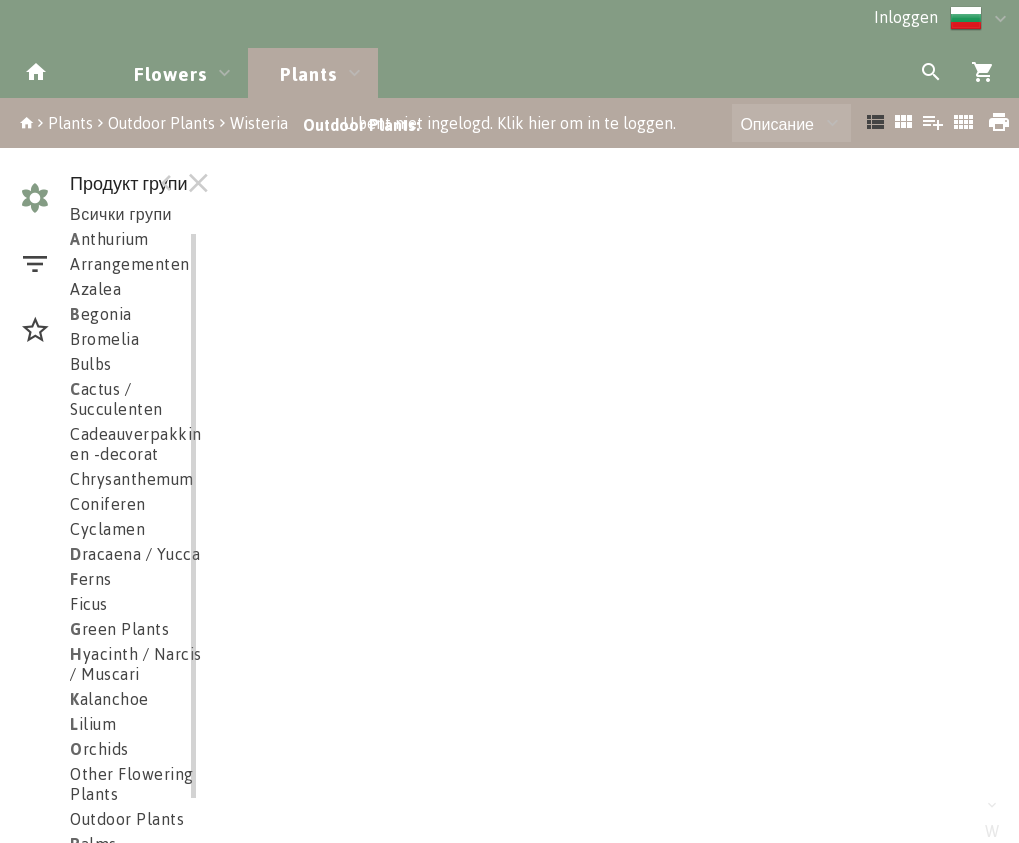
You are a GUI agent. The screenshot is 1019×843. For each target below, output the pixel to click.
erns (91, 579)
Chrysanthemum (132, 479)
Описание (777, 124)
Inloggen (906, 17)
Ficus (89, 604)
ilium (93, 724)
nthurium (109, 239)
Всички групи (121, 214)
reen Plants (119, 629)
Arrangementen (130, 264)
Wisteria (259, 123)
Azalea (95, 289)
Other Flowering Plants (132, 784)
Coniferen (108, 504)
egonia (101, 314)
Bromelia (104, 339)
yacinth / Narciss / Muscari (139, 664)
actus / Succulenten (116, 399)
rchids (99, 749)
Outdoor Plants (161, 123)
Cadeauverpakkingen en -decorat (150, 444)
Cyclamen (107, 529)
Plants (309, 73)
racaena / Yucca (135, 554)
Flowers (171, 73)
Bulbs (91, 364)
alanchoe (109, 699)
